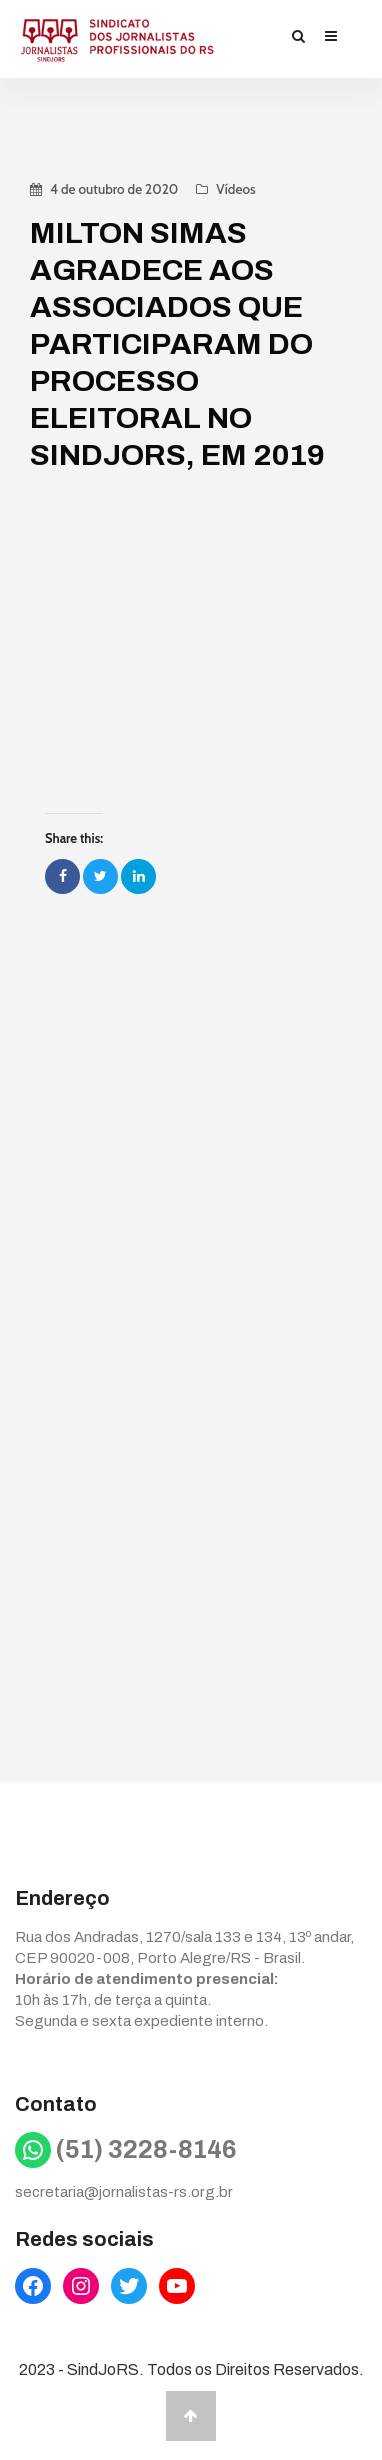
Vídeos (235, 189)
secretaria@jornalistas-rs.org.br (124, 2192)
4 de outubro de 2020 (114, 189)
